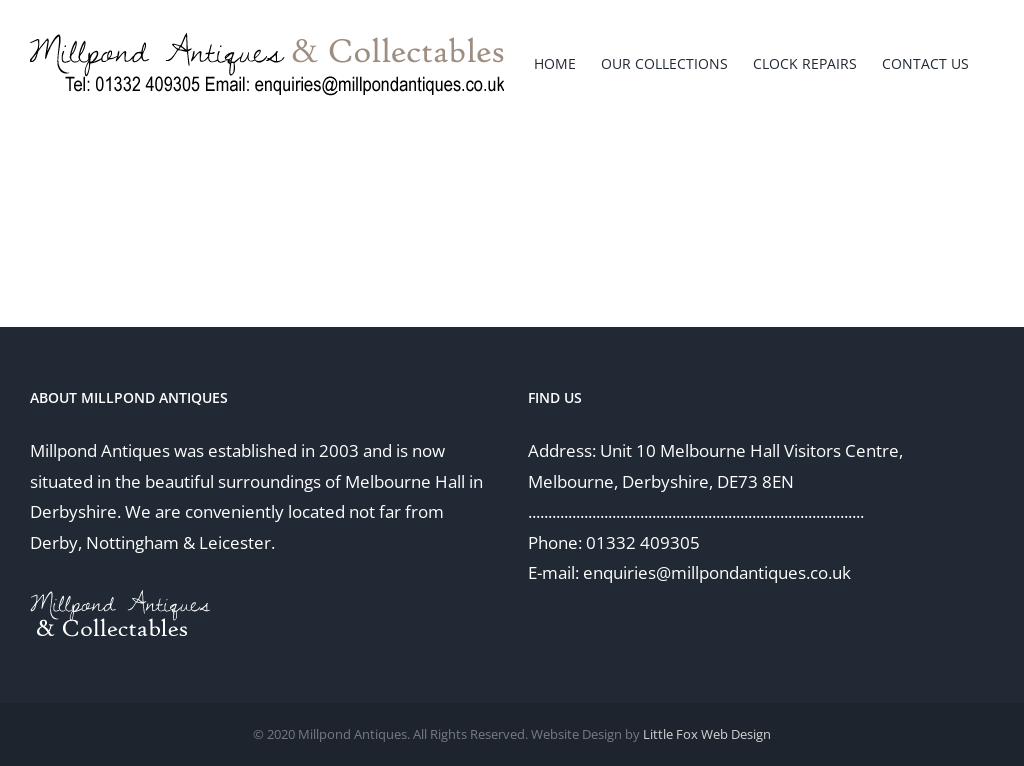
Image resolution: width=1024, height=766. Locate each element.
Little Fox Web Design (707, 734)
